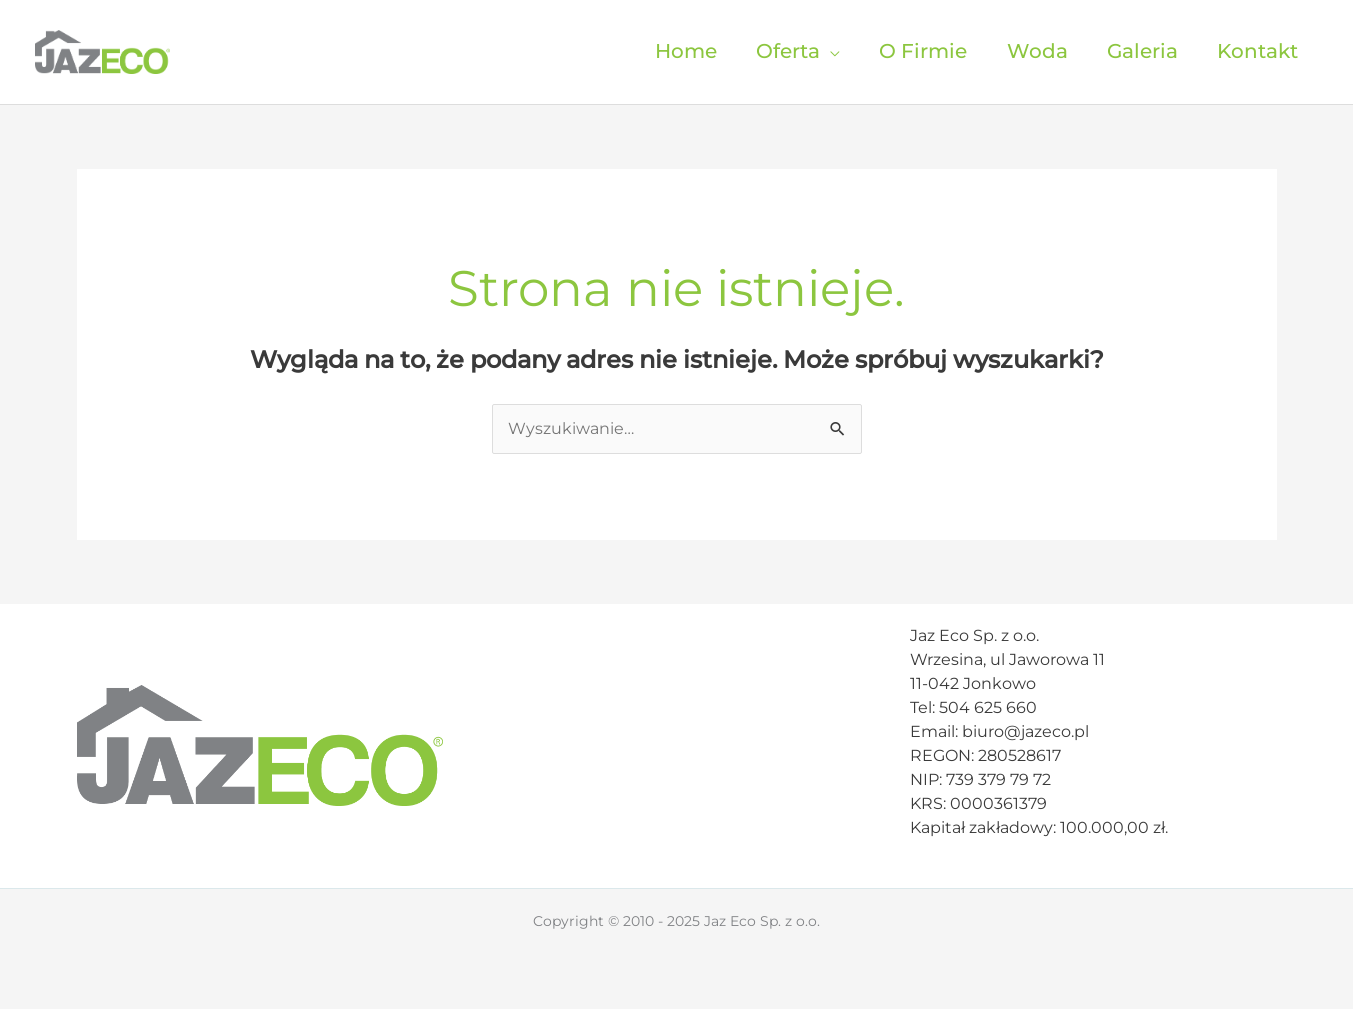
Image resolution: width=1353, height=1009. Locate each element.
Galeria (1142, 51)
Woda (1037, 51)
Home (686, 51)
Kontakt (1257, 51)
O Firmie (923, 51)
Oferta (788, 51)
